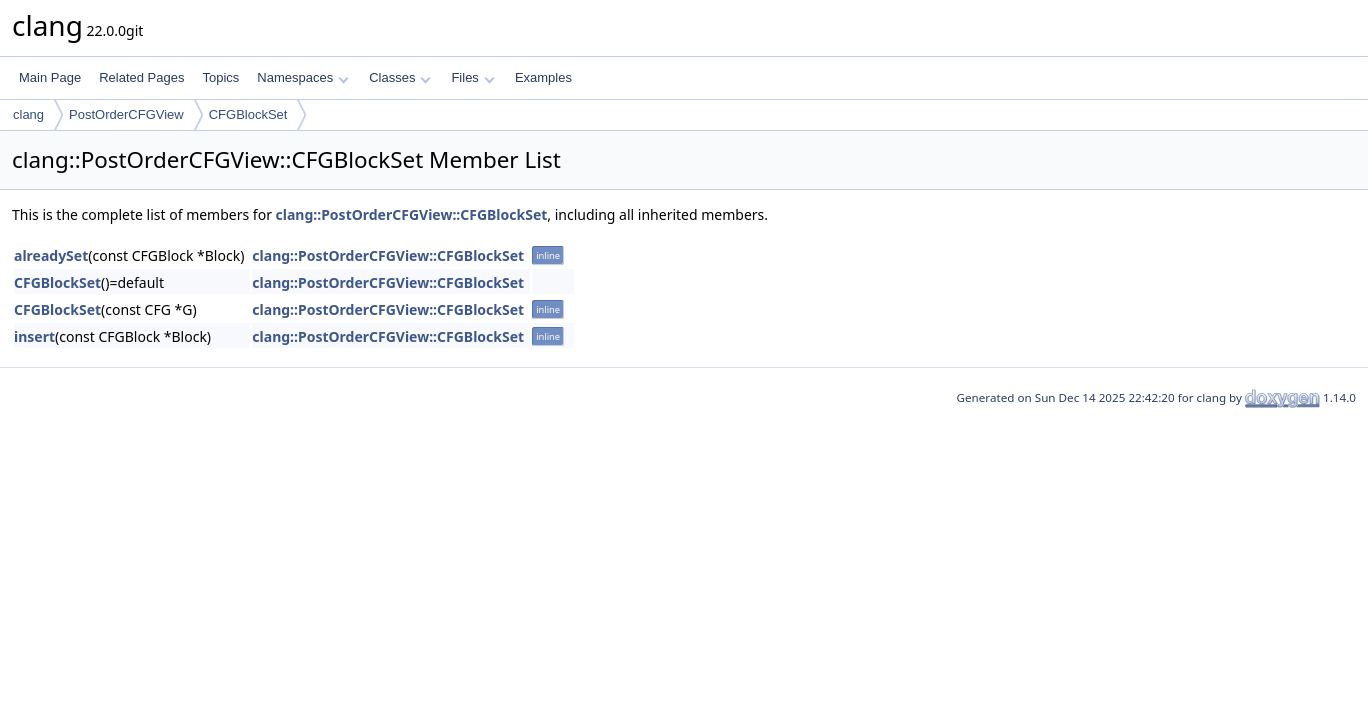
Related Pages (141, 77)
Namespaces (302, 77)
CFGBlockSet (248, 114)
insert (34, 336)
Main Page (50, 77)
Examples (543, 77)
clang (28, 114)
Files (472, 77)
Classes (400, 77)
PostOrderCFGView (126, 114)
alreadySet (51, 255)
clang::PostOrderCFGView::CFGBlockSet (412, 214)
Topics (220, 77)
